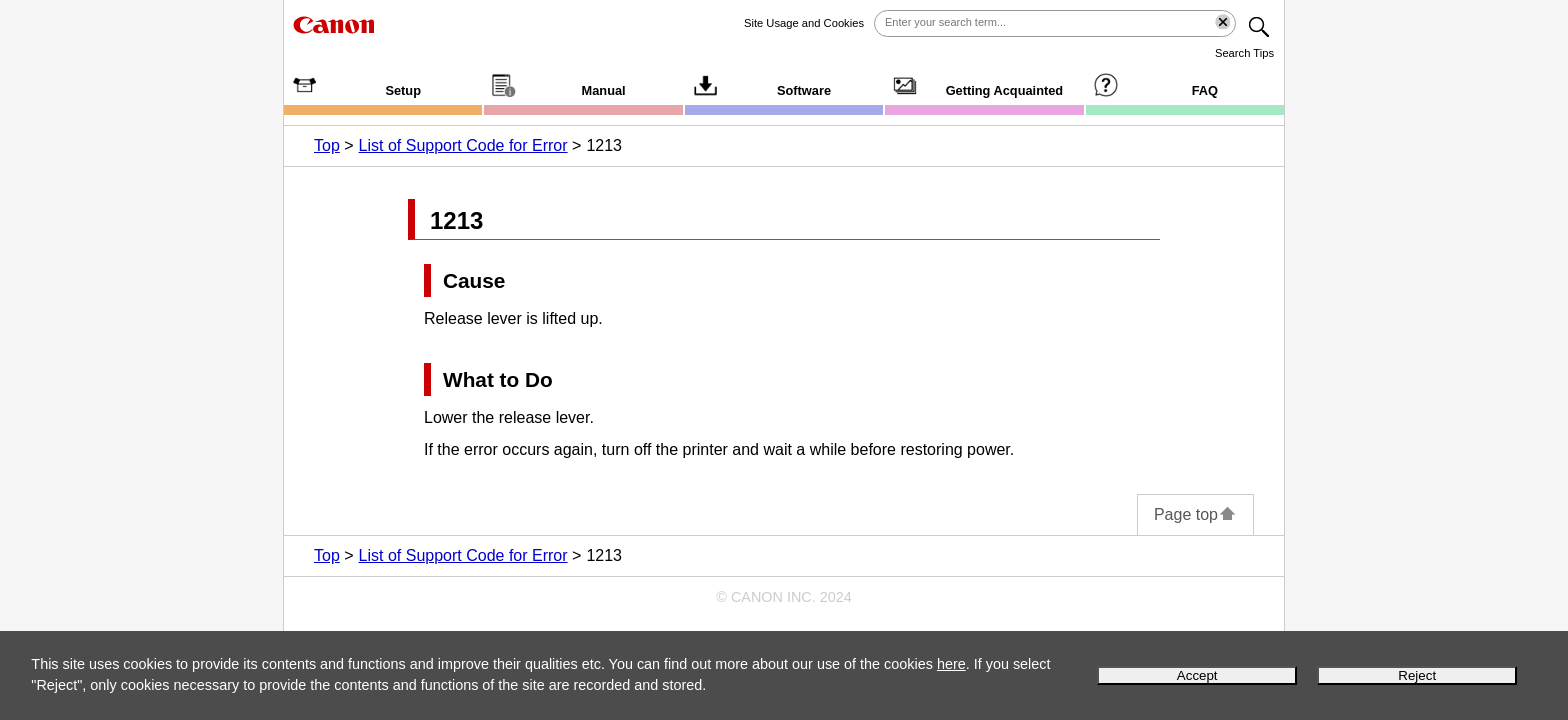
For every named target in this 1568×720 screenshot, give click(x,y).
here (951, 664)
